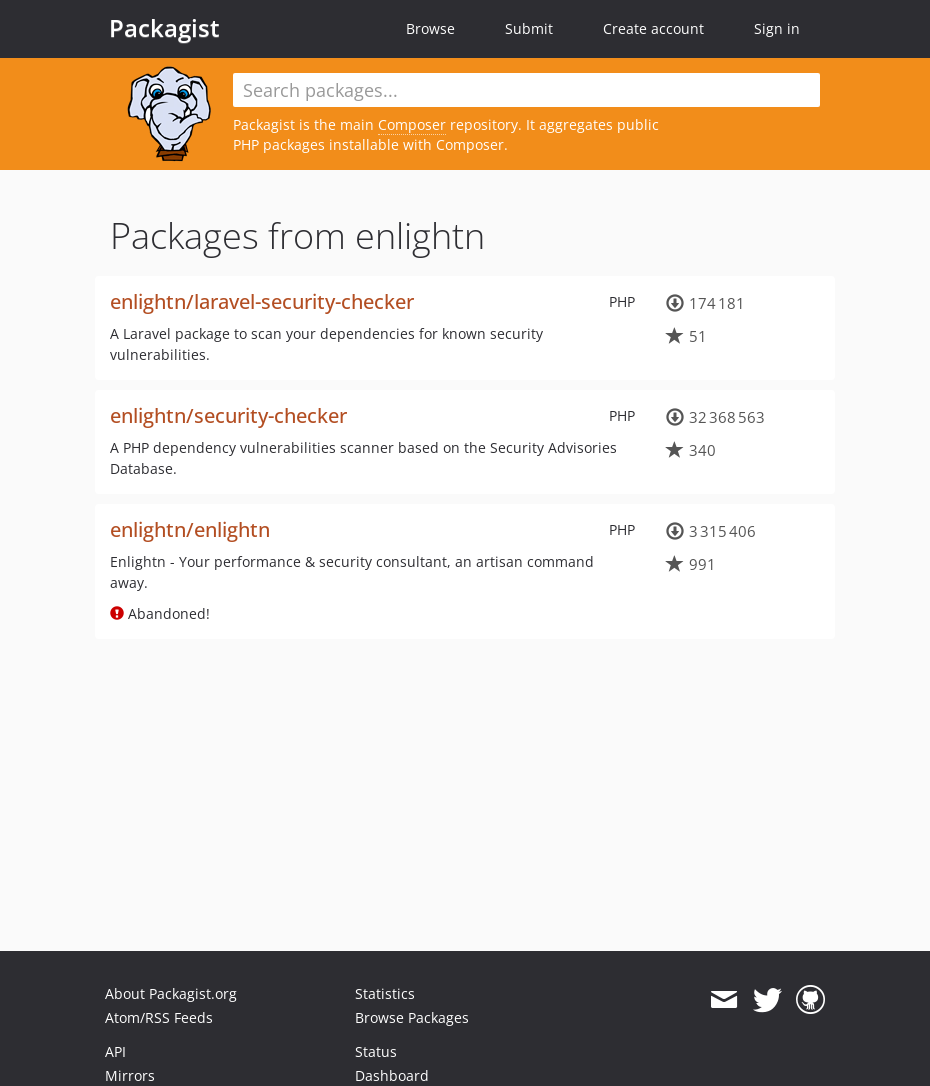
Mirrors (130, 1075)
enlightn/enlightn (190, 529)
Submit (529, 28)
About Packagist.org (171, 993)
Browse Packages (412, 1017)
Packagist (164, 28)
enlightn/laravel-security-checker (262, 301)
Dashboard (392, 1075)
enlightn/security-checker (228, 415)
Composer (412, 124)
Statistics (385, 993)
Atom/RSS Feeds (159, 1017)
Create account (653, 28)
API (115, 1051)
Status (376, 1051)
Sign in (777, 28)
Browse (430, 28)
